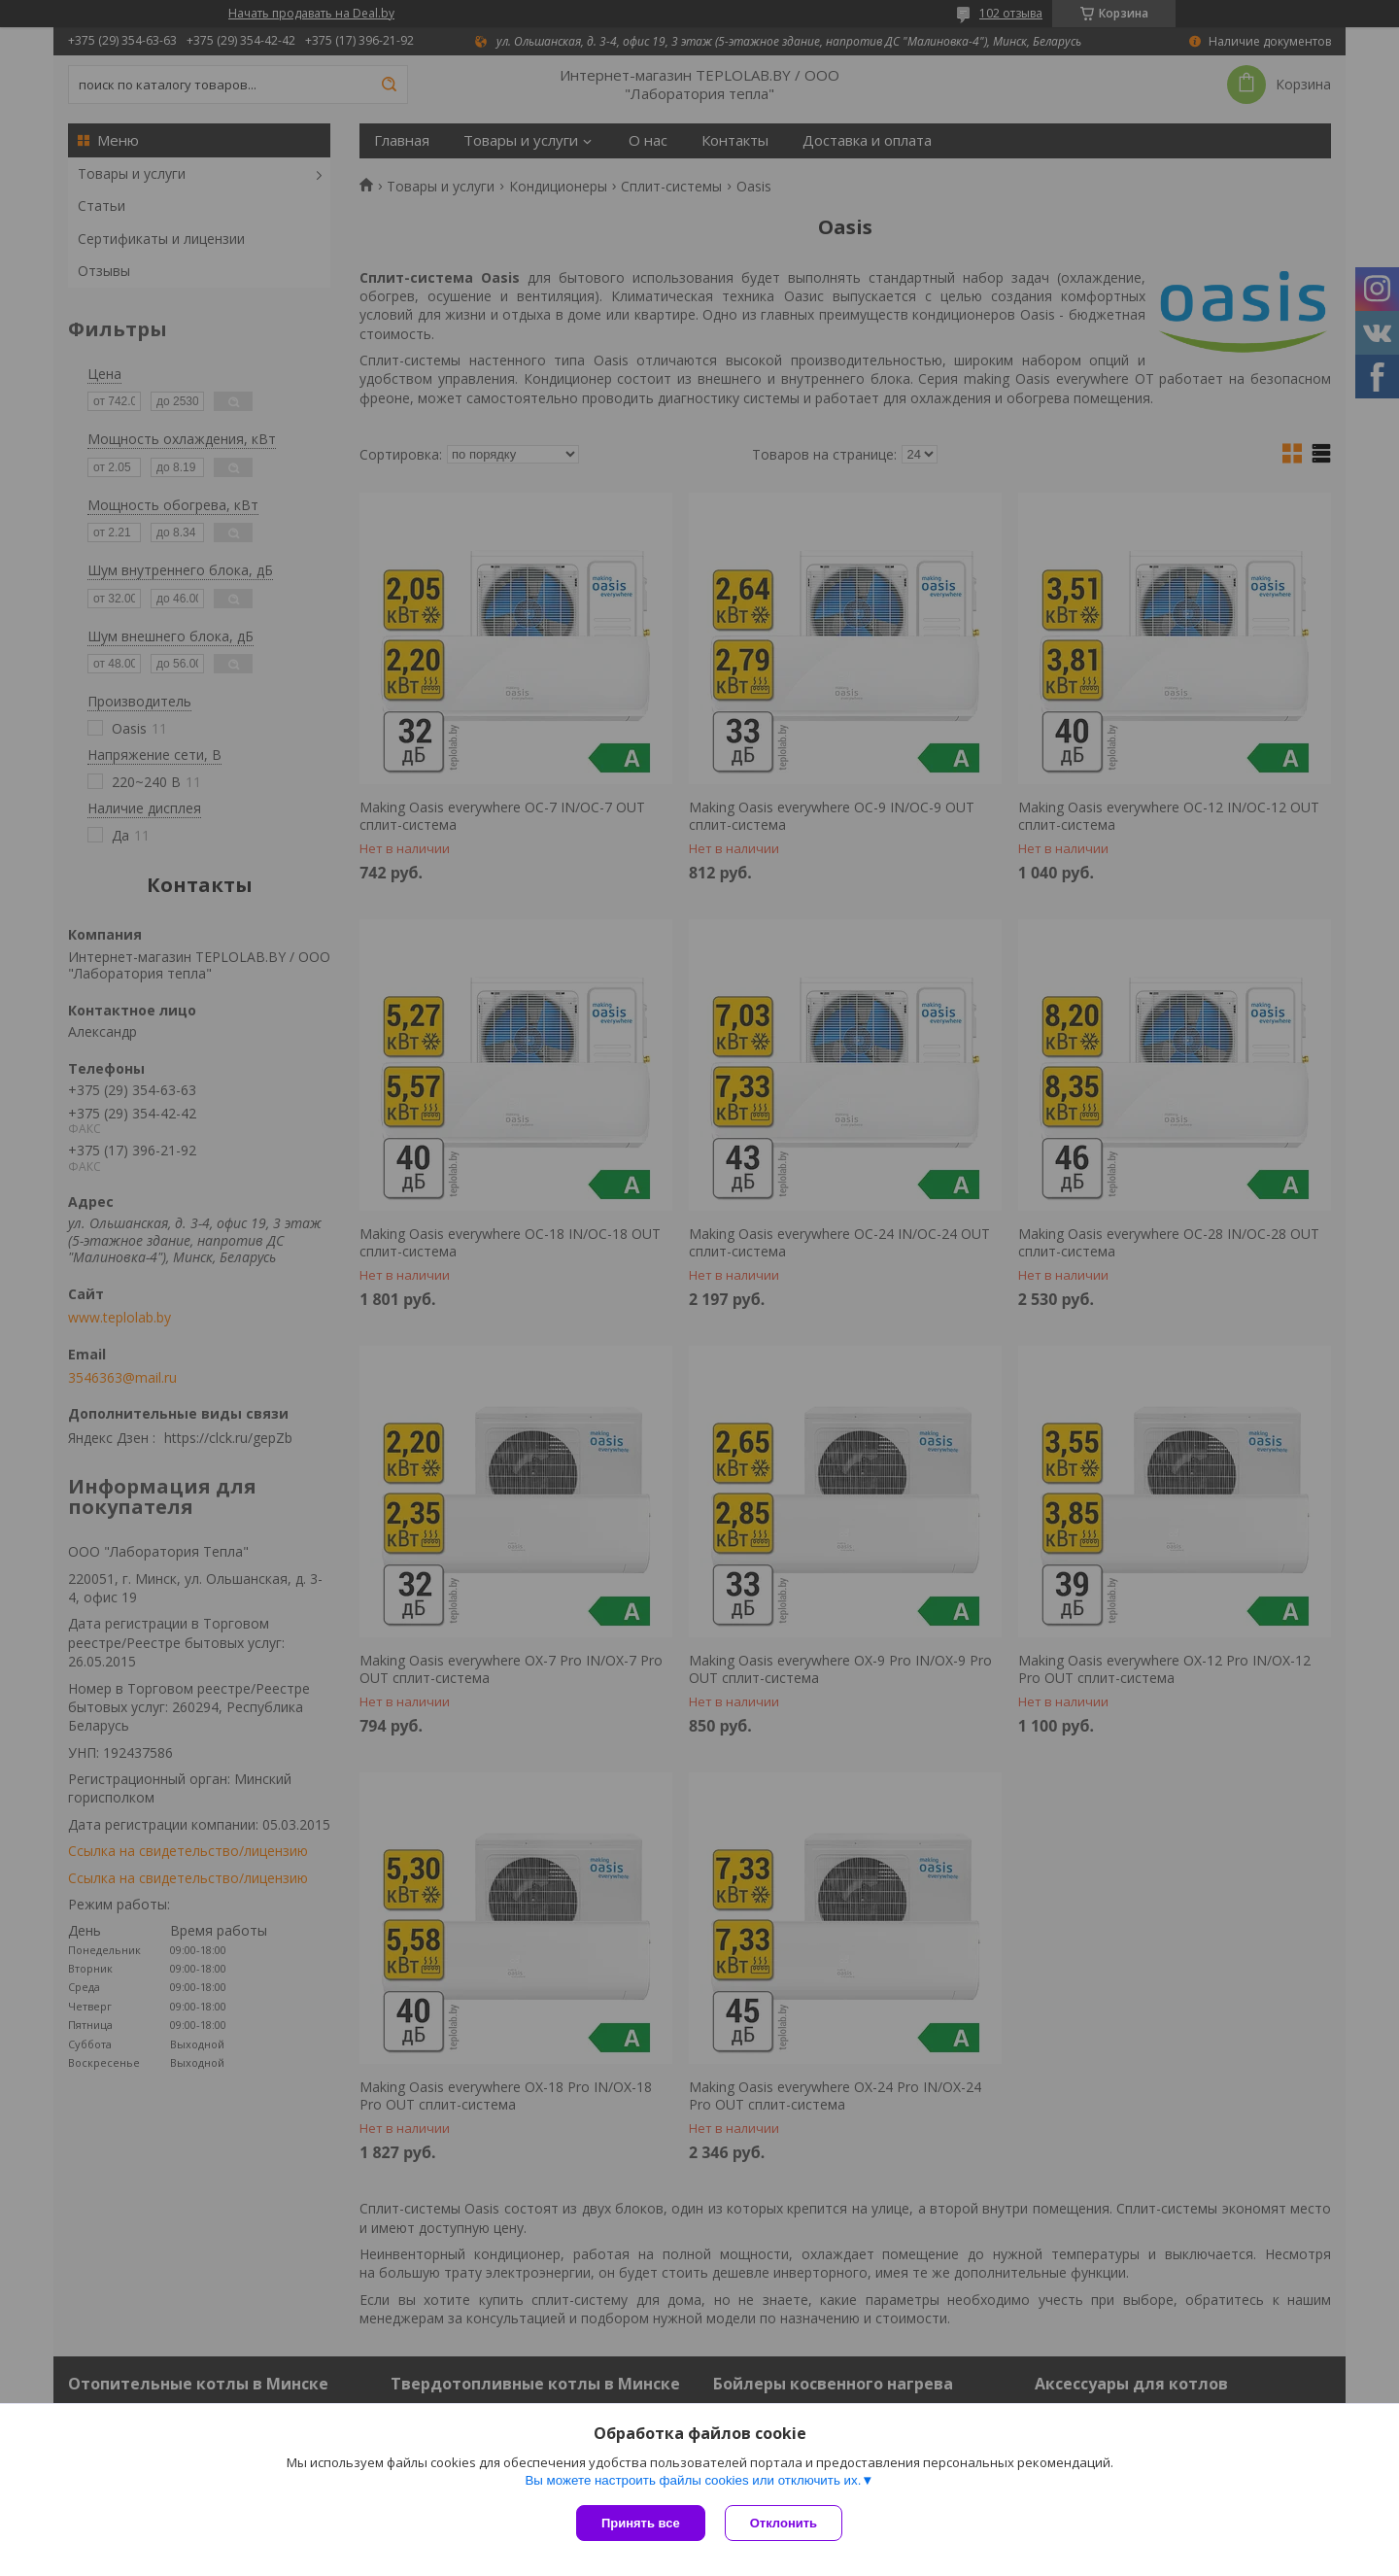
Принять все (640, 2523)
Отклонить (783, 2523)
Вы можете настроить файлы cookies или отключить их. (693, 2480)
